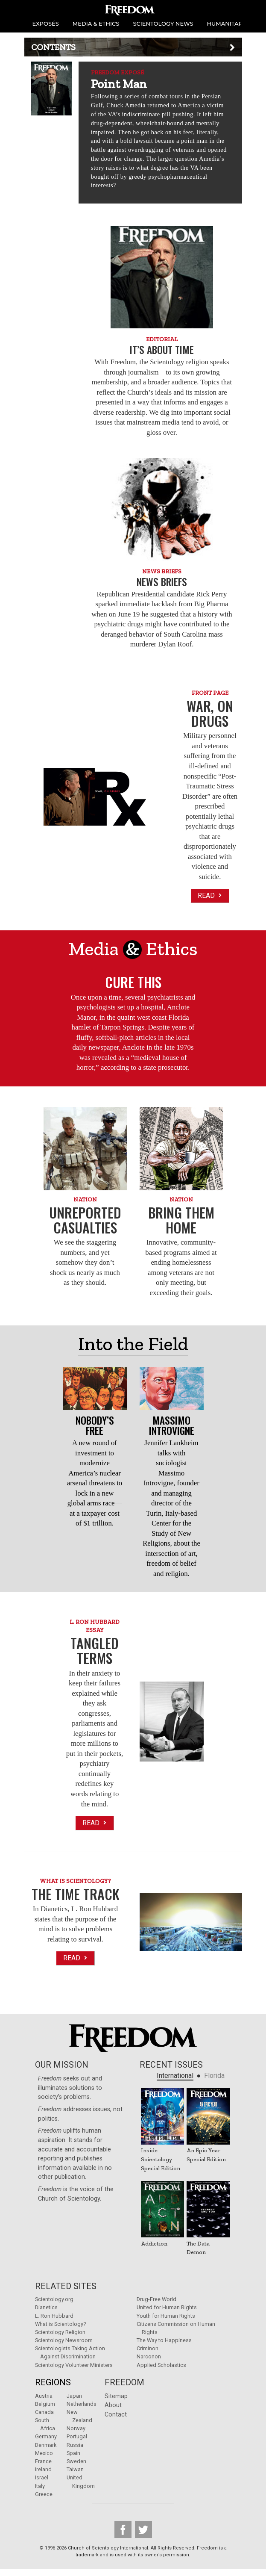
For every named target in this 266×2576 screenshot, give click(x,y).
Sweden (76, 2461)
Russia (75, 2445)
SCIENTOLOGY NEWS (163, 23)
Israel (41, 2477)
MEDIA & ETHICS (96, 23)
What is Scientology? (60, 2324)
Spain (73, 2453)
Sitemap (116, 2396)
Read (210, 895)
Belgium (45, 2404)
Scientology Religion (60, 2332)
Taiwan (75, 2469)
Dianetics (46, 2307)
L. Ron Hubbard (54, 2316)
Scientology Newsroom (64, 2340)
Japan (74, 2396)
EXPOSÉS (45, 23)
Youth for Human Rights (166, 2316)
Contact (116, 2414)
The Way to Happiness (164, 2340)
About (113, 2405)
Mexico (44, 2453)
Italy (40, 2486)
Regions (53, 2382)
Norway (76, 2428)
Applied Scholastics (161, 2365)
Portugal (77, 2436)
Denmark (45, 2445)
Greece (44, 2494)
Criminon (147, 2348)
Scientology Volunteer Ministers (74, 2365)
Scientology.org (54, 2299)
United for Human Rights (167, 2307)
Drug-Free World (156, 2299)
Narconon (149, 2356)
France (43, 2461)
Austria (44, 2396)
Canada (44, 2412)
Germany (46, 2436)
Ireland (43, 2469)
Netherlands (81, 2404)
